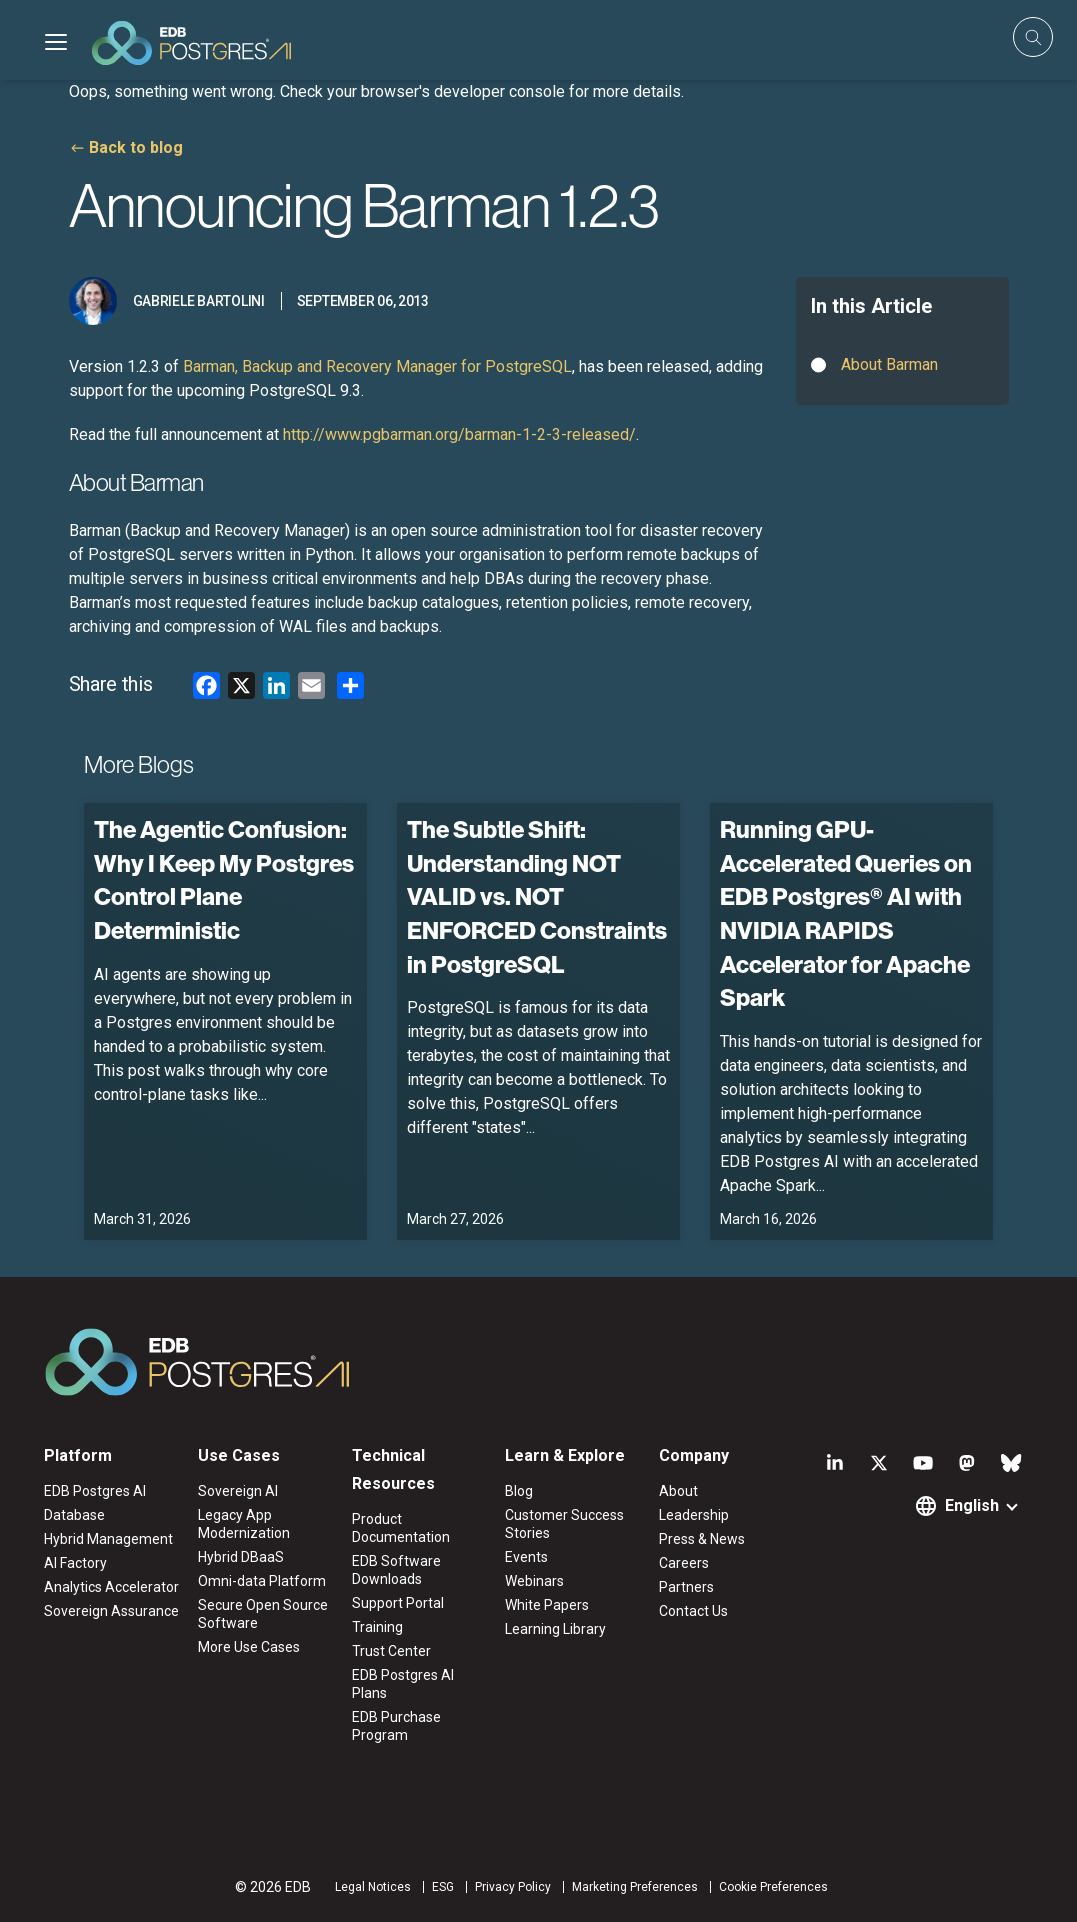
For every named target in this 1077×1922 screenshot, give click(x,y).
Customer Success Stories (564, 1524)
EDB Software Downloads (396, 1570)
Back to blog (136, 147)
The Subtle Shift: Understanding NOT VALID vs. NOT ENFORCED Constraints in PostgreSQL (537, 896)
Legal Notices (373, 1887)
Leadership (694, 1515)
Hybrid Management (108, 1539)
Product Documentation (401, 1528)
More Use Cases (249, 1647)
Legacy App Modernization (244, 1524)
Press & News (702, 1539)
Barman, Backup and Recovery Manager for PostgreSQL (377, 366)
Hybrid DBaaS (241, 1557)
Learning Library (555, 1629)
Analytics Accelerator (111, 1587)
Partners (686, 1587)
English (972, 1505)
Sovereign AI (238, 1491)
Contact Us (693, 1611)
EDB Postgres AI (95, 1491)
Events (526, 1557)
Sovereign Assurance (111, 1611)
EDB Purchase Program (396, 1726)
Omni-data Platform (262, 1581)
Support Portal (398, 1603)
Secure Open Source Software (263, 1614)
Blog (519, 1491)
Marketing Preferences (635, 1887)
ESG (443, 1887)
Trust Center (391, 1651)
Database (74, 1515)
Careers (684, 1563)
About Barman (889, 364)
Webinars (534, 1581)
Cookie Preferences (773, 1887)
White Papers (547, 1605)
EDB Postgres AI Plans (403, 1684)
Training (377, 1627)
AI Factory (75, 1563)
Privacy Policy (513, 1887)
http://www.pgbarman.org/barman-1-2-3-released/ (459, 434)
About (678, 1491)
